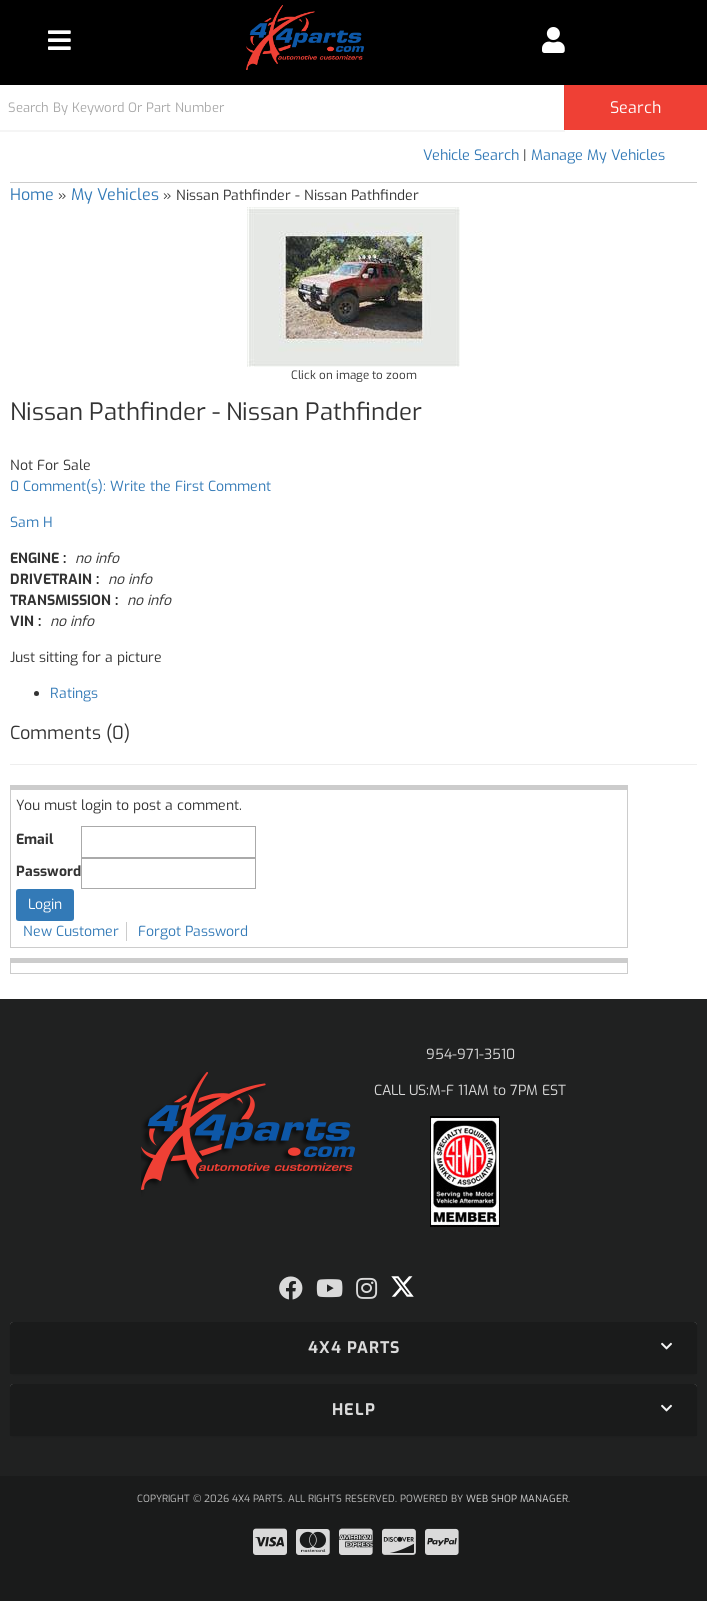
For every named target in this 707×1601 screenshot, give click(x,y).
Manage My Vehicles (598, 155)
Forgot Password (193, 931)
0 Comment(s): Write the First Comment (140, 486)
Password (48, 871)
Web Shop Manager (517, 1498)
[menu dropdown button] (59, 40)
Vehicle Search (471, 155)
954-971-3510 (470, 1054)
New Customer (71, 931)
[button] (353, 107)
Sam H (31, 522)
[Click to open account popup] (553, 40)
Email (34, 839)
